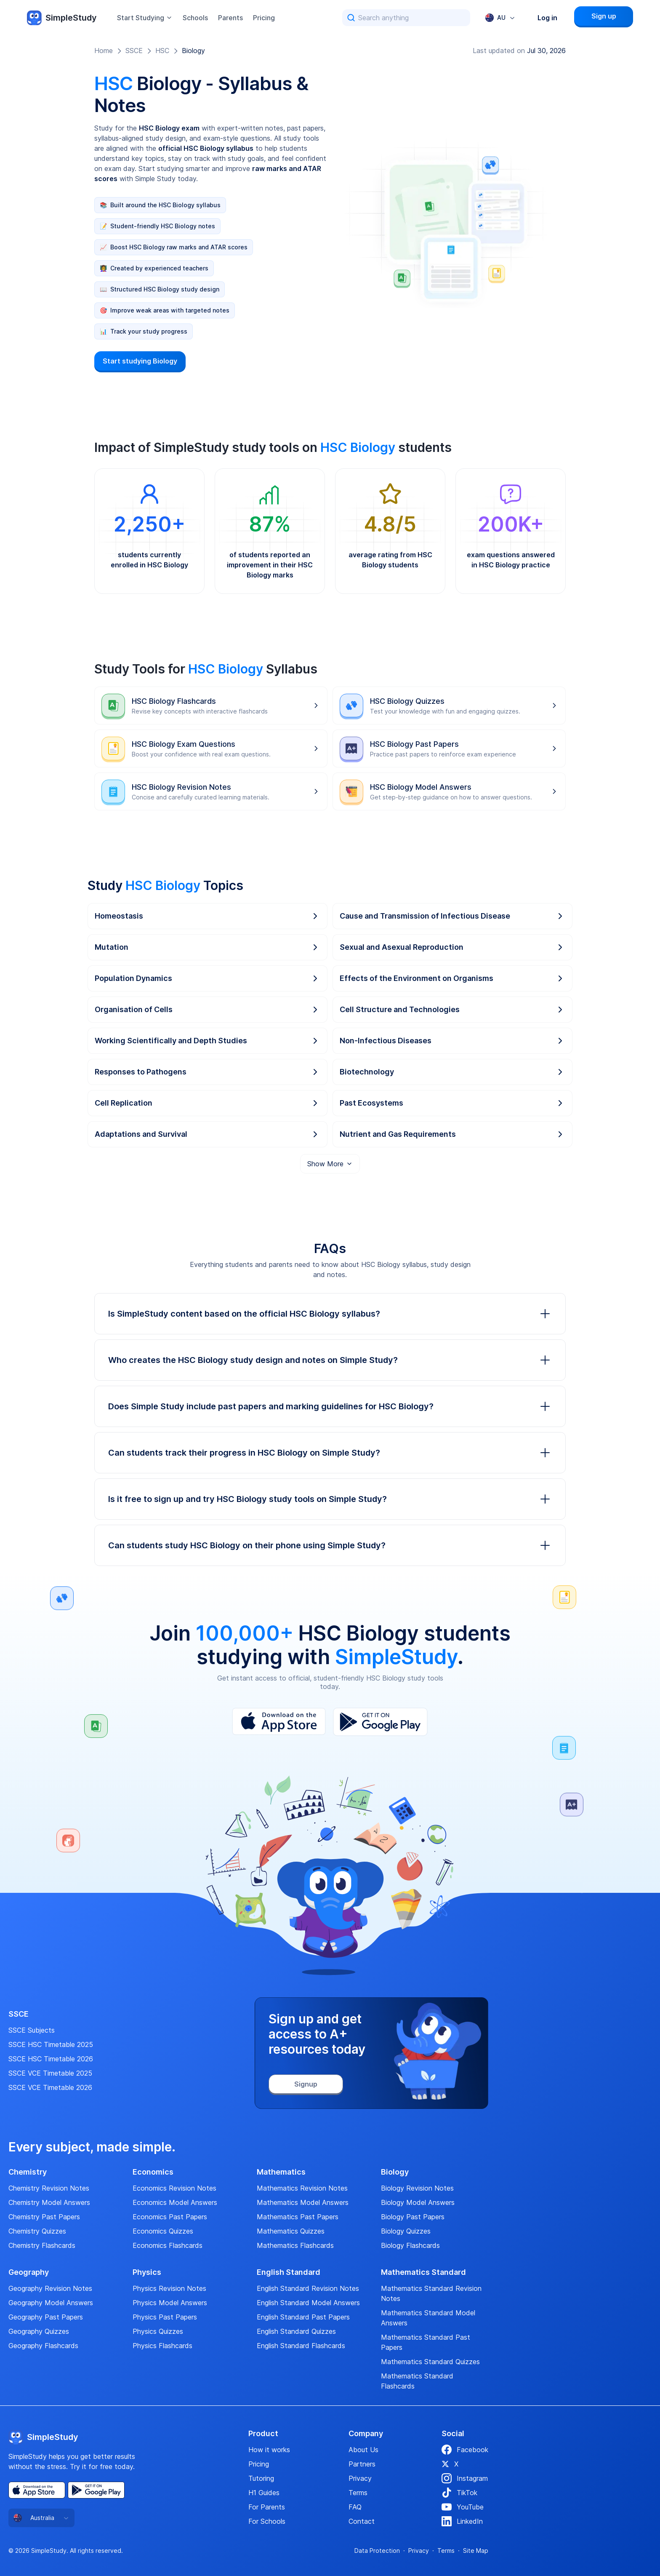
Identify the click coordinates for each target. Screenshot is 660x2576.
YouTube (463, 2507)
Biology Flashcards (410, 2245)
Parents (230, 17)
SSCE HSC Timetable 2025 (50, 2044)
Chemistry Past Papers (44, 2217)
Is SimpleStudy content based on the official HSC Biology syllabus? (330, 1313)
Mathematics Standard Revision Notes (431, 2293)
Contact (362, 2521)
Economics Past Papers (170, 2217)
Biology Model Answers (418, 2202)
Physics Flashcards (162, 2345)
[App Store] (279, 1722)
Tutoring (261, 2478)
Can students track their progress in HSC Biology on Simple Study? (330, 1452)
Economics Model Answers (175, 2202)
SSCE (134, 50)
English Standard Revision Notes (308, 2288)
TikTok (459, 2493)
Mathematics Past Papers (297, 2217)
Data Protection (377, 2550)
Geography (28, 2272)
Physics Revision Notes (169, 2288)
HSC (162, 50)
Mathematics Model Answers (303, 2202)
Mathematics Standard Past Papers (425, 2342)
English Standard (288, 2272)
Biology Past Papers (412, 2217)
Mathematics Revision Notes (302, 2188)
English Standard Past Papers (303, 2317)
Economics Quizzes (163, 2231)
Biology (193, 50)
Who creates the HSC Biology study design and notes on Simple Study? (330, 1360)
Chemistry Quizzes (37, 2231)
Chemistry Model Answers (49, 2202)
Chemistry (27, 2172)
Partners (362, 2464)
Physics (147, 2272)
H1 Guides (263, 2492)
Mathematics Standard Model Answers (428, 2318)
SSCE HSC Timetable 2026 (50, 2059)
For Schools (266, 2521)
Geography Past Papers (45, 2317)
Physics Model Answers (170, 2302)
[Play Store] (380, 1722)
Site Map (475, 2550)
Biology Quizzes (406, 2231)
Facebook (465, 2450)
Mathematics (281, 2172)
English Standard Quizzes (296, 2331)
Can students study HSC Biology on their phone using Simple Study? (330, 1545)
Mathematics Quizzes (291, 2231)
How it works (269, 2449)
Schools (195, 17)
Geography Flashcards (43, 2345)
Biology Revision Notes (417, 2188)
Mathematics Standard (423, 2272)
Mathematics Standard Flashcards (417, 2381)
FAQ (355, 2507)
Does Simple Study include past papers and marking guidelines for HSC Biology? (330, 1406)
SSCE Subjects (31, 2030)
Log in (547, 17)
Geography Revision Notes (50, 2288)
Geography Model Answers (50, 2302)
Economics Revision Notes (174, 2188)
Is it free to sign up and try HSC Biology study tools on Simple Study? (330, 1499)
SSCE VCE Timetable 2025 (50, 2073)
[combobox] (500, 17)
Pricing (264, 17)
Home (103, 50)
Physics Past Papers (165, 2317)
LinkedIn (462, 2521)
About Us (363, 2449)
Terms (358, 2492)
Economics (153, 2172)
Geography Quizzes (38, 2331)
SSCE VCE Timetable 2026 (50, 2087)
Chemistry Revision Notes (48, 2188)
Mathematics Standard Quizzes (430, 2361)
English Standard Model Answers (308, 2302)
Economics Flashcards (167, 2245)
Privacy (360, 2478)
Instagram (465, 2478)
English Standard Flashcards (301, 2345)
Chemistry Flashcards (41, 2245)
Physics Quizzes (158, 2331)
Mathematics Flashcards (295, 2245)
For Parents (266, 2507)
